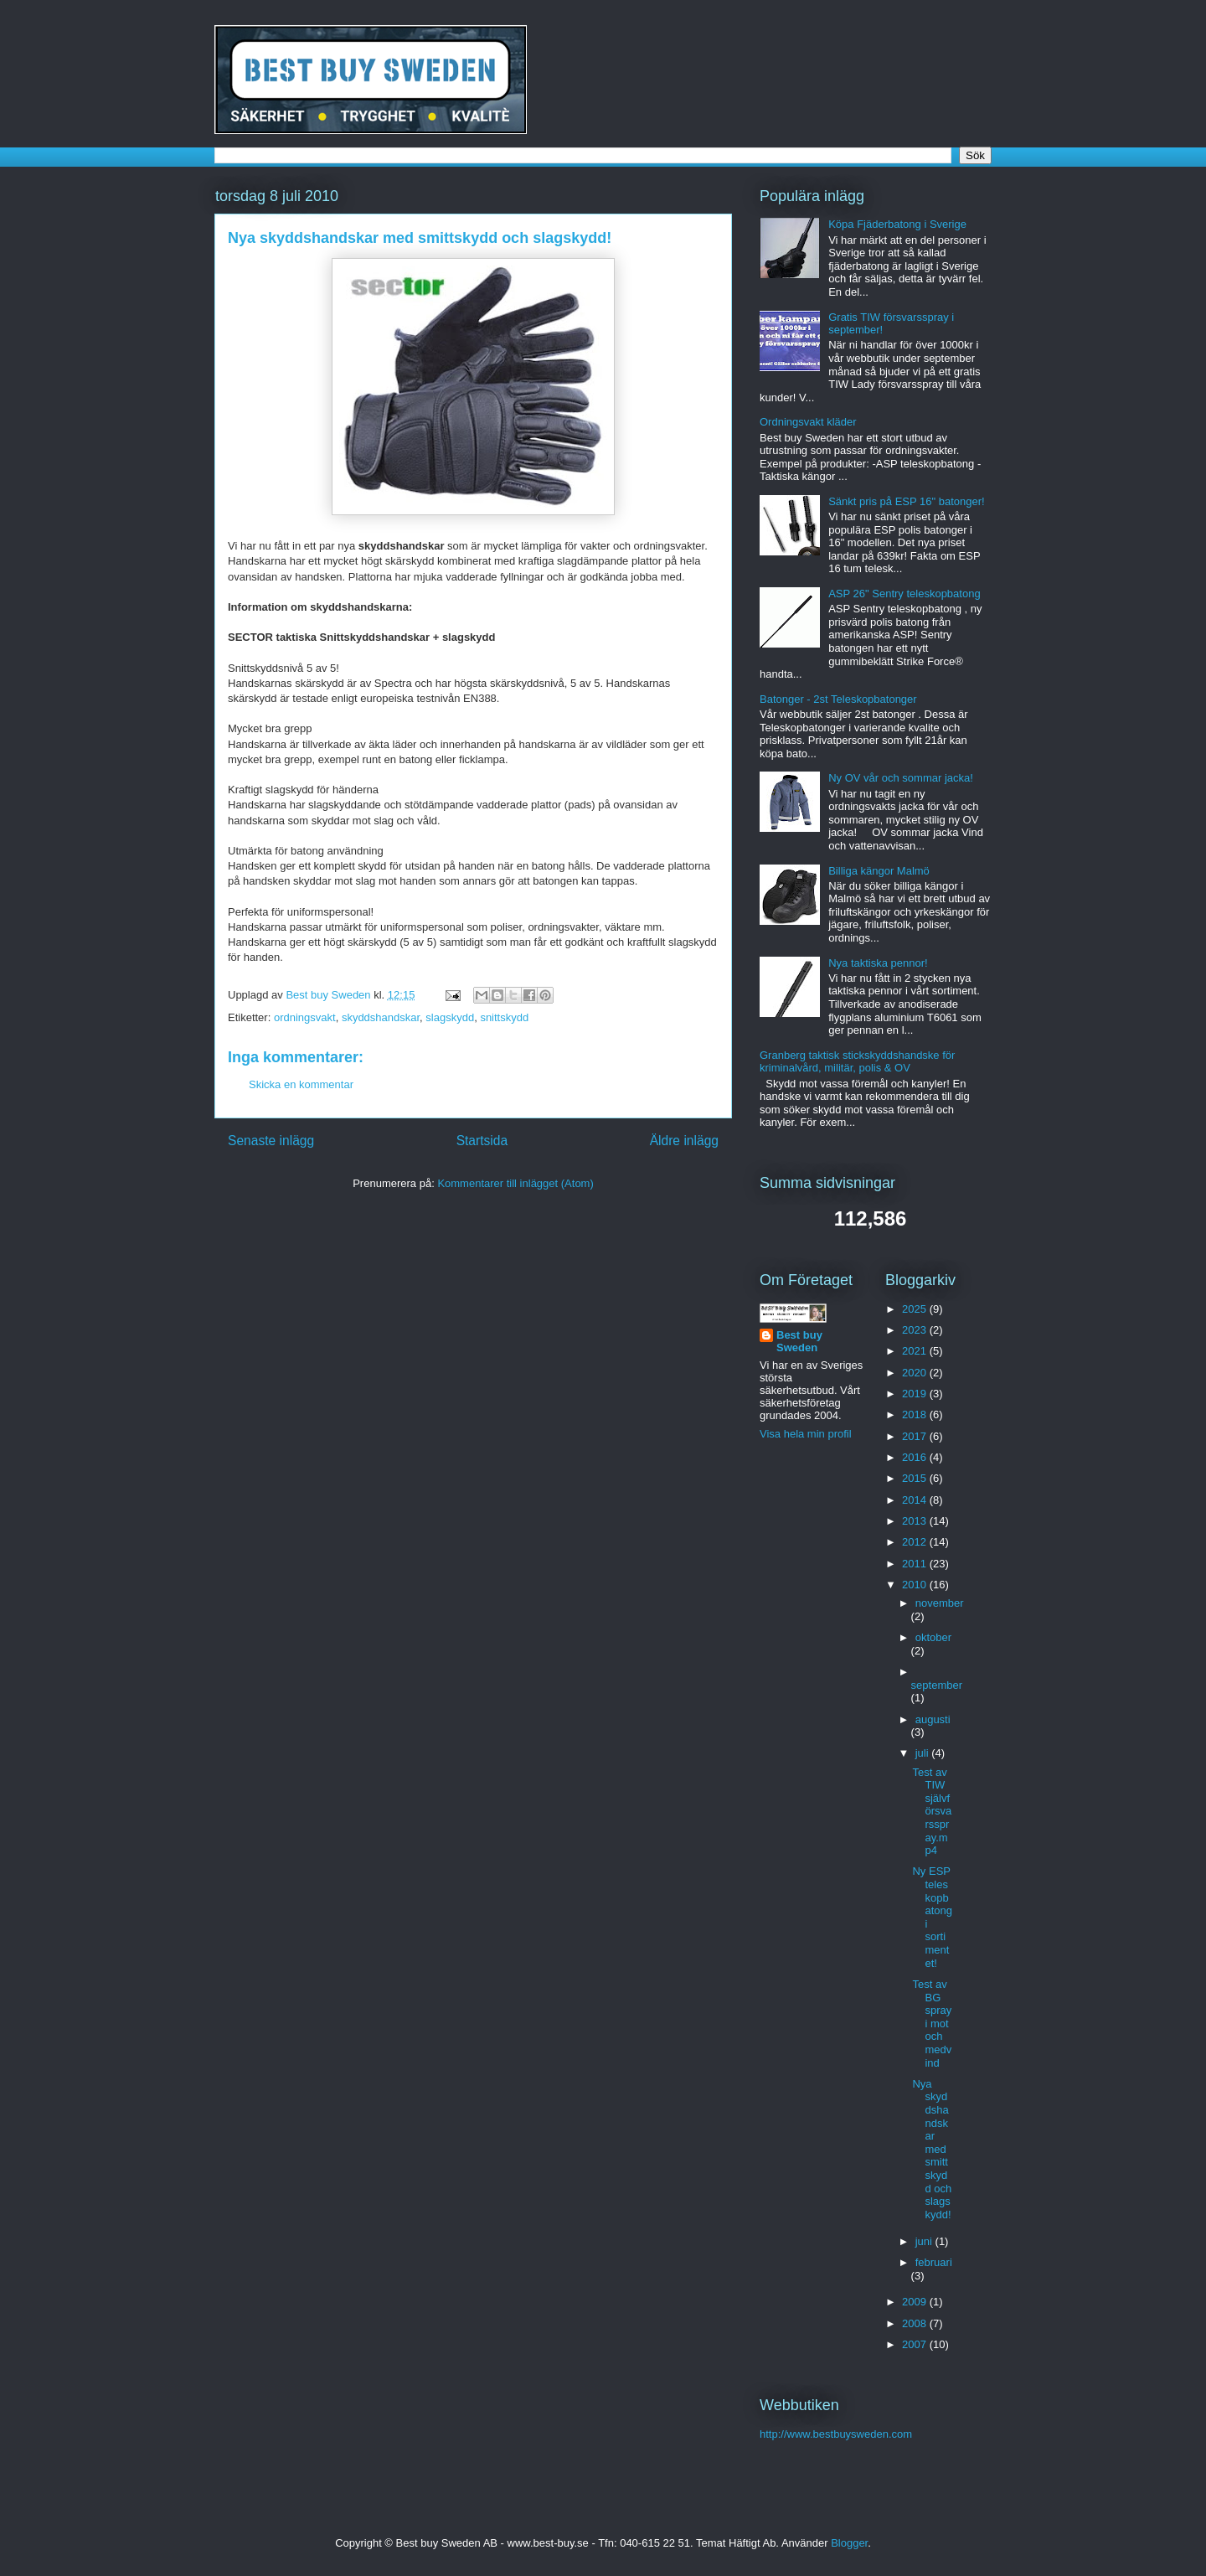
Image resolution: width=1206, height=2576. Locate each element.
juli (923, 1753)
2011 (916, 1563)
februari (933, 2262)
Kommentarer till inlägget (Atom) (515, 1183)
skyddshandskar (381, 1017)
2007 (916, 2344)
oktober (933, 1637)
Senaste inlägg (271, 1140)
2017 (916, 1436)
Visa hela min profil (806, 1433)
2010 (916, 1584)
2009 (916, 2301)
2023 (916, 1330)
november (939, 1603)
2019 (916, 1393)
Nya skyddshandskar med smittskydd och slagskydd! (419, 238)
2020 (916, 1372)
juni (925, 2241)
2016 (916, 1457)
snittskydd (504, 1017)
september (936, 1685)
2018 (916, 1414)
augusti (933, 1719)
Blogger (849, 2543)
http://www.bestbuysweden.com (836, 2434)
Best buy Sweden (799, 1341)
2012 (916, 1542)
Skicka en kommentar (301, 1084)
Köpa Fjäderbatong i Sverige (897, 224)
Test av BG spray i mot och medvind (931, 2023)
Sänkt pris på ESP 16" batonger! (906, 501)
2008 (916, 2323)
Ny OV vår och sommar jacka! (900, 778)
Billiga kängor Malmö (879, 871)
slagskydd (449, 1017)
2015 (916, 1478)
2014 (916, 1500)
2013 (916, 1521)
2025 (916, 1309)
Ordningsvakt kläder (808, 422)
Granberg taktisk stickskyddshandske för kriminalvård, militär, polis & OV (857, 1062)
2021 (916, 1351)
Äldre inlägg (684, 1140)
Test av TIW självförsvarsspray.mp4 (931, 1811)
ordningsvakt (305, 1017)
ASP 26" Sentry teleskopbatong (904, 593)
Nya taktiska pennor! (878, 963)
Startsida (482, 1140)
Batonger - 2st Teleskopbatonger (838, 699)
